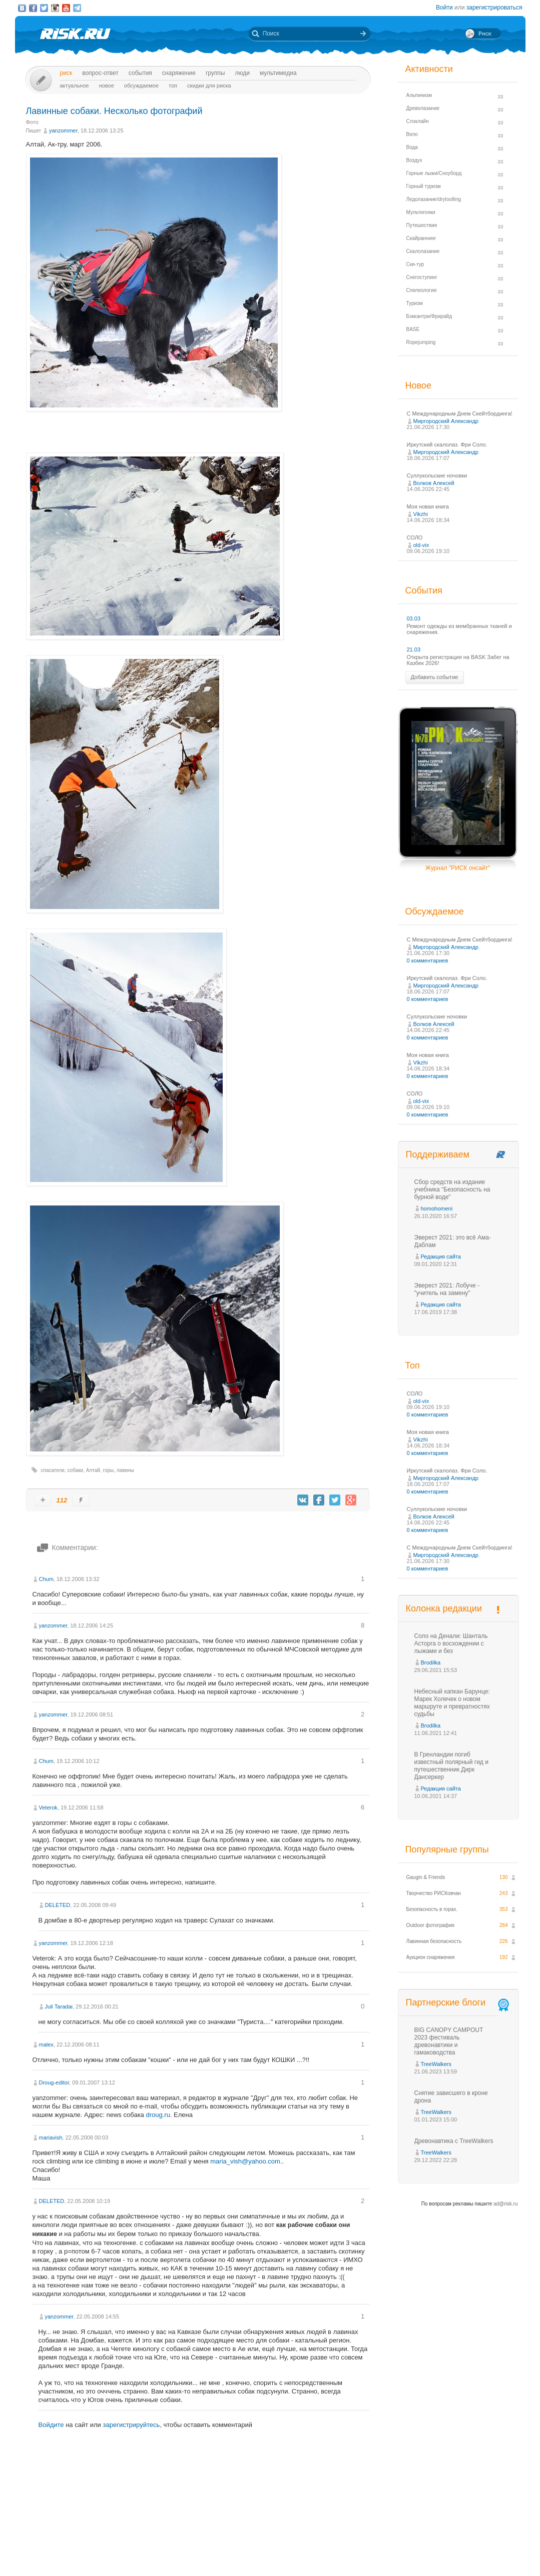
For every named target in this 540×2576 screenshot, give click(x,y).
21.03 (414, 649)
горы (108, 1470)
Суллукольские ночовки (437, 475)
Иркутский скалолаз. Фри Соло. (447, 445)
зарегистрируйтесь (131, 2424)
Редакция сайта (441, 1257)
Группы (215, 73)
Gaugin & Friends (425, 1877)
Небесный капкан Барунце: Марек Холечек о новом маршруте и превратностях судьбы (452, 1703)
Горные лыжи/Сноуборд (434, 173)
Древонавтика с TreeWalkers (453, 2141)
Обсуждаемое (141, 85)
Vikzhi (420, 514)
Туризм (414, 303)
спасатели (53, 1470)
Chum (46, 1579)
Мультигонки (420, 212)
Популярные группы (447, 1849)
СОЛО (415, 537)
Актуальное (74, 85)
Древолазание (423, 108)
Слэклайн (417, 121)
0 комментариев (427, 961)
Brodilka (431, 1663)
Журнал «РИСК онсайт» (482, 2550)
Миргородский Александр (445, 421)
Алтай (93, 1470)
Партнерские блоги (458, 2003)
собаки (76, 1470)
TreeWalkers (436, 2064)
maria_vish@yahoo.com (245, 2161)
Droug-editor (54, 2083)
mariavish (51, 2137)
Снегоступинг (421, 277)
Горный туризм (423, 186)
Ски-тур (415, 264)
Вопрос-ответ (100, 73)
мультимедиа (278, 73)
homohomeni (437, 1209)
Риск (66, 73)
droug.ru (158, 2114)
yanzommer (63, 131)
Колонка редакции (444, 1609)
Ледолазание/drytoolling (433, 199)
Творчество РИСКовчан (433, 1893)
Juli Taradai (59, 2007)
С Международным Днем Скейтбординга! (459, 413)
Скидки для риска (209, 85)
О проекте (307, 2550)
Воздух (414, 160)
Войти (444, 7)
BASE (413, 329)
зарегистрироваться (494, 7)
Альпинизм (419, 95)
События (140, 73)
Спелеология (421, 290)
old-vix (421, 545)
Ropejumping (421, 342)
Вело (412, 134)
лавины (125, 1470)
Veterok (48, 1807)
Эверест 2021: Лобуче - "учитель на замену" (447, 1289)
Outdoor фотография (430, 1925)
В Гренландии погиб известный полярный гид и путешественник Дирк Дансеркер (451, 1765)
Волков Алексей (433, 483)
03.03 (414, 619)
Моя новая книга (428, 507)
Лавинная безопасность (434, 1941)
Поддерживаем (437, 1155)
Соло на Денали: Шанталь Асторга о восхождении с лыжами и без (451, 1643)
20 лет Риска (313, 2560)
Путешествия (421, 225)
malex (46, 2045)
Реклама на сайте (423, 2550)
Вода (412, 147)
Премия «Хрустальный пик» (360, 2550)
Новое (106, 85)
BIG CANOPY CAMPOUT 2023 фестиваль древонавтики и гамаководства (448, 2041)
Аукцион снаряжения (430, 1957)
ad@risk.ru (505, 2203)
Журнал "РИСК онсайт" (457, 868)
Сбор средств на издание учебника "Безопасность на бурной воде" (452, 1189)
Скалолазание (423, 251)
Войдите (51, 2424)
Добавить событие (434, 677)
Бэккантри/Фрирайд (429, 316)
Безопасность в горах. (432, 1909)
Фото (32, 122)
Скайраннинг (421, 238)
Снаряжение (179, 73)
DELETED (58, 1905)
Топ (173, 85)
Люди (242, 73)
